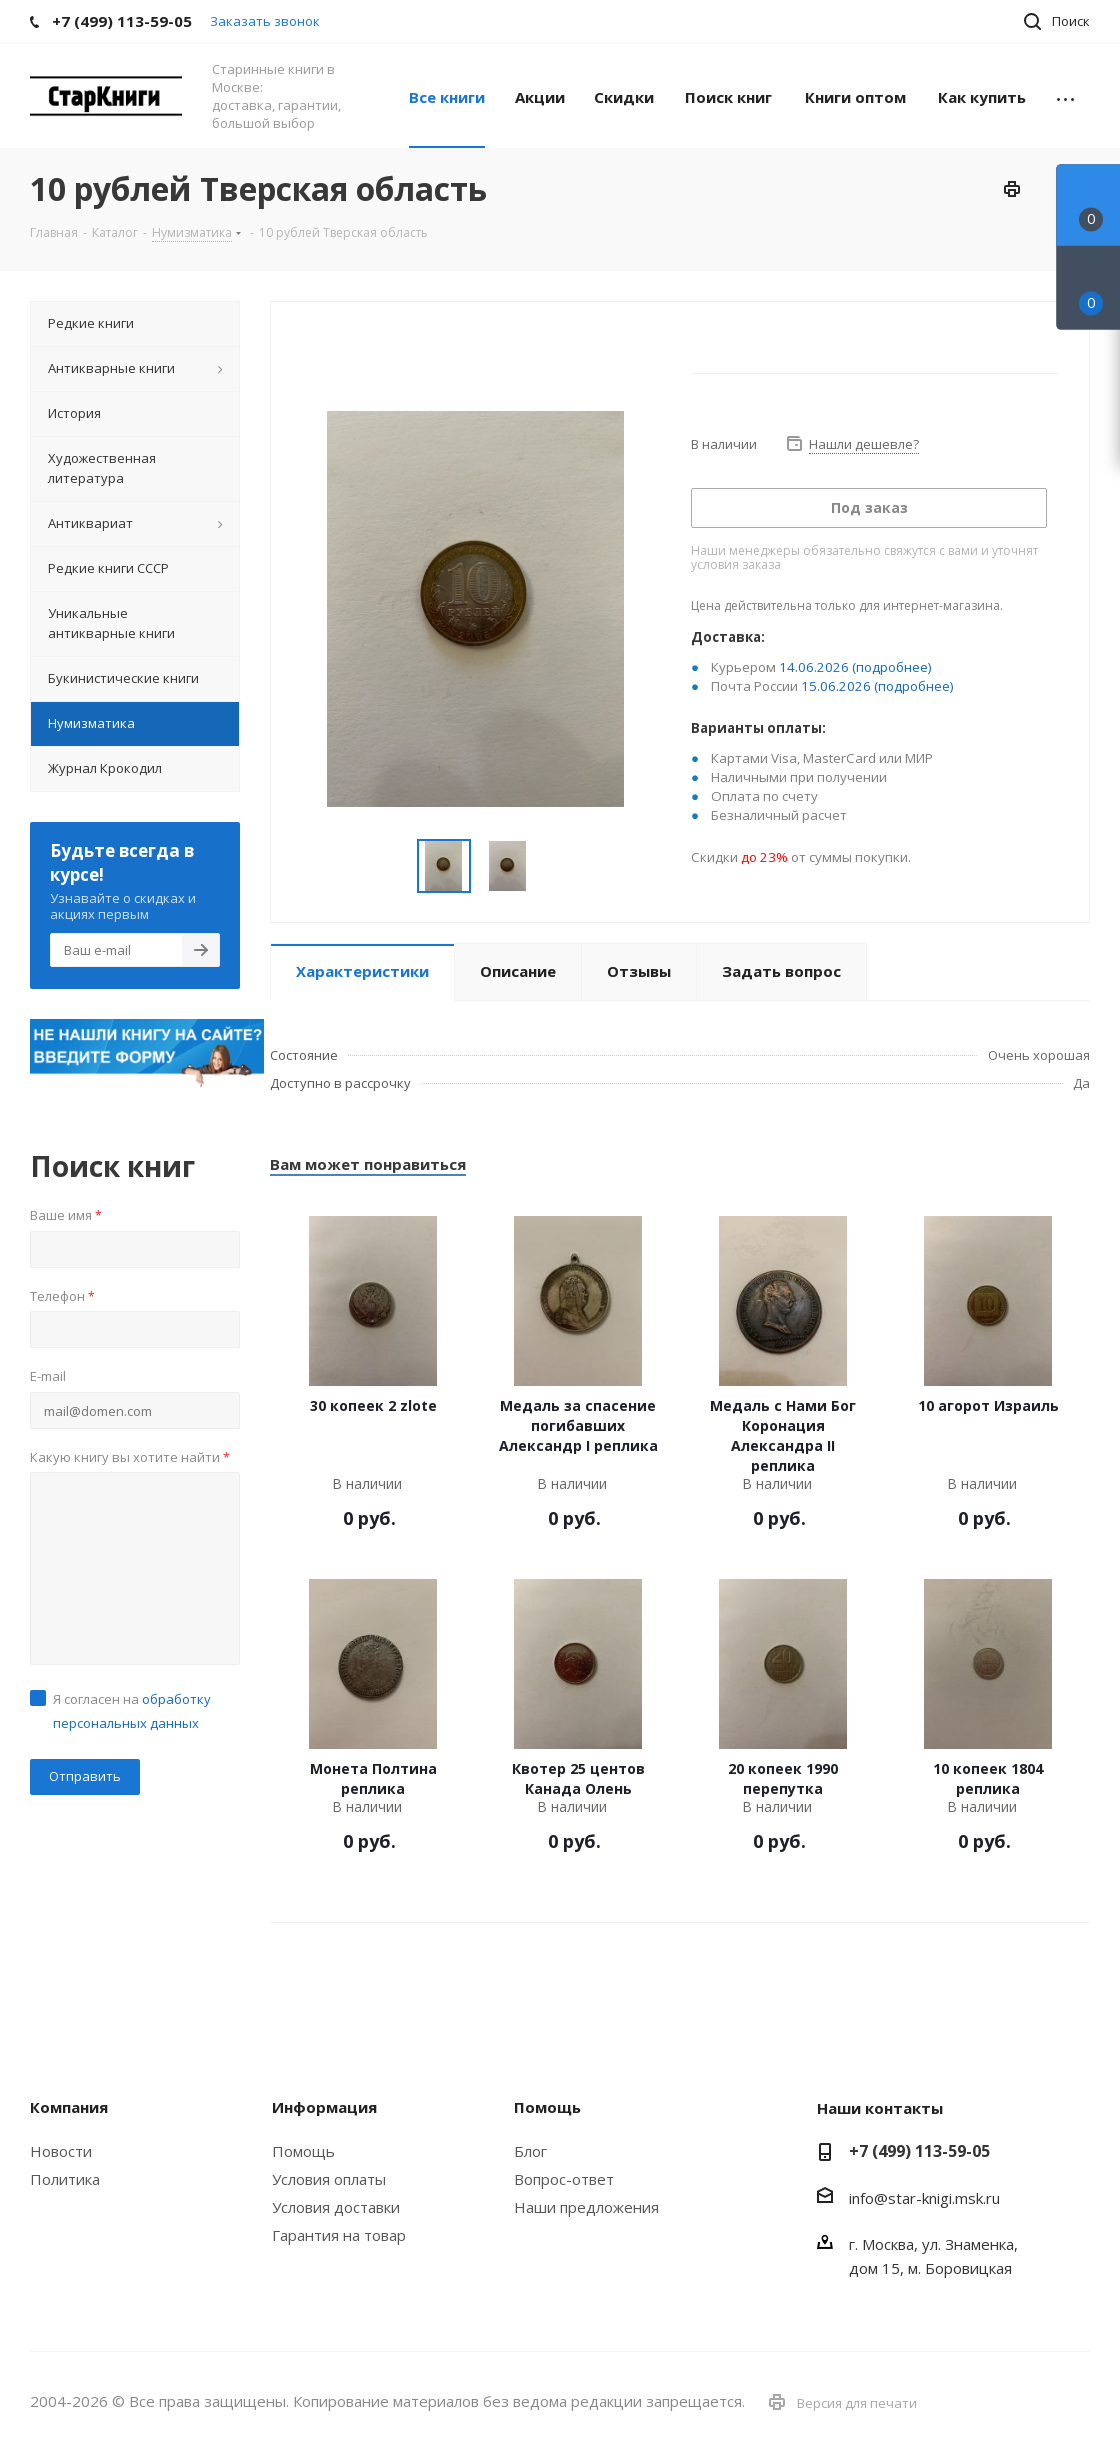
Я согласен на (132, 1711)
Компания (69, 2107)
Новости (61, 2151)
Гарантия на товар (339, 2235)
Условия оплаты (329, 2179)
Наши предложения (586, 2207)
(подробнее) (892, 667)
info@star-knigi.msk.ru (924, 2198)
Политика (65, 2179)
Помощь (303, 2151)
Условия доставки (336, 2207)
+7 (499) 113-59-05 (919, 2151)
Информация (324, 2107)
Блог (530, 2151)
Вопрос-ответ (564, 2179)
